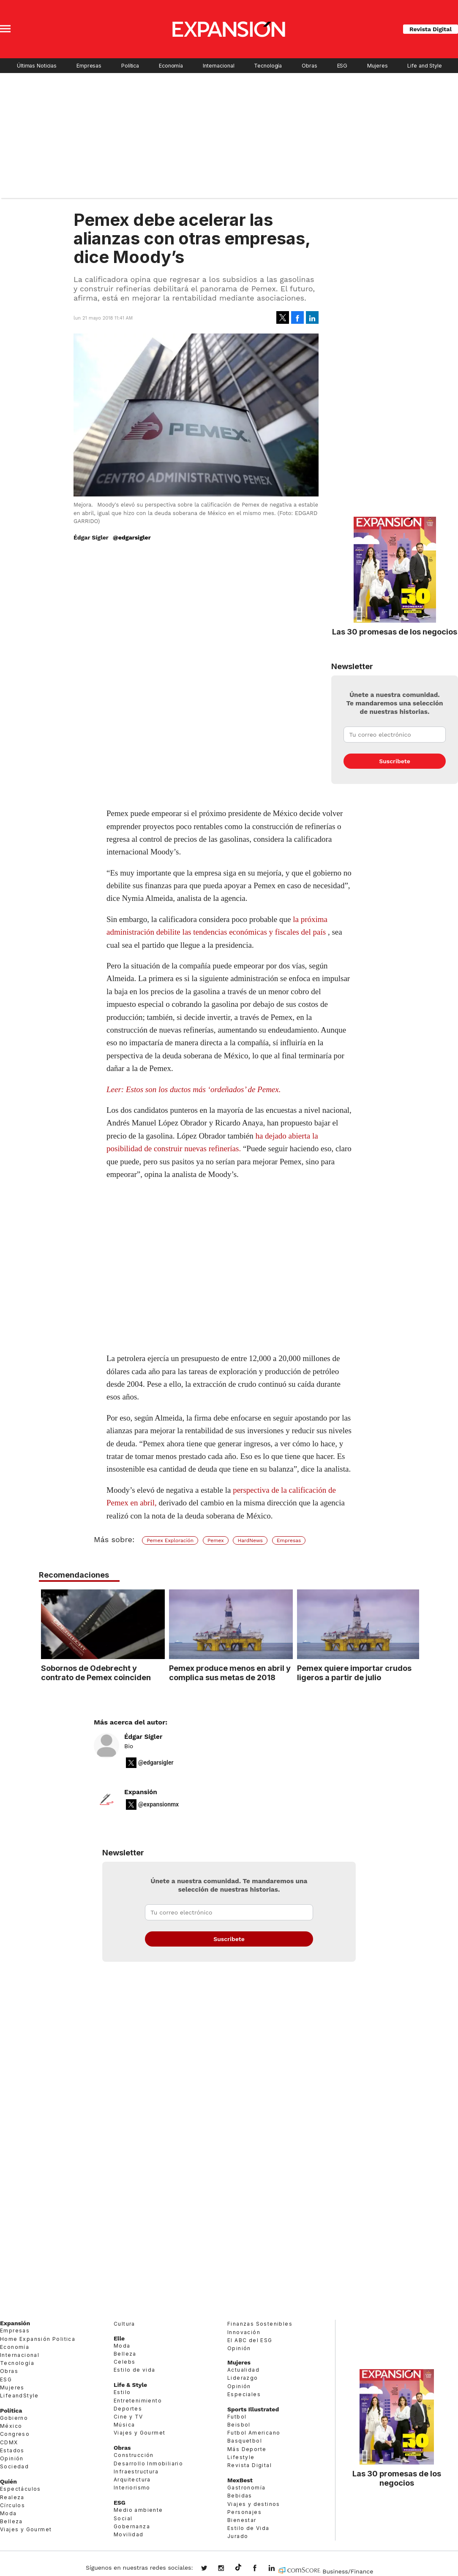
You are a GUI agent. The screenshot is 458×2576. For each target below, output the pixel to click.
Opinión (12, 2458)
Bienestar (241, 2520)
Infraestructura (136, 2471)
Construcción (134, 2455)
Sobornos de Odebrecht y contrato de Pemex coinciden (94, 1672)
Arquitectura (132, 2479)
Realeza (12, 2497)
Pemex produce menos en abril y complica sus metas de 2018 (228, 1672)
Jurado (237, 2536)
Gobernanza (132, 2526)
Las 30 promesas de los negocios (394, 631)
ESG (342, 65)
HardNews (249, 1540)
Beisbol (239, 2424)
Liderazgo (242, 2378)
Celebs (124, 2362)
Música (124, 2424)
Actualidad (243, 2370)
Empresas (88, 65)
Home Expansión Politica (37, 2339)
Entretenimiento (138, 2400)
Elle (119, 2338)
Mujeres (377, 65)
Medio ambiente (138, 2510)
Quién (8, 2481)
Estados (12, 2450)
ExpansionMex (261, 2569)
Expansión (140, 1792)
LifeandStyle (19, 2395)
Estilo (122, 2392)
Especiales (244, 2394)
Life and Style (424, 65)
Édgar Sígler (143, 1737)
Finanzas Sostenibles (259, 2324)
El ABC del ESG (250, 2340)
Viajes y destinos (253, 2504)
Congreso (15, 2434)
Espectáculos (20, 2489)
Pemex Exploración (170, 1540)
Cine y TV (128, 2416)
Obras (309, 65)
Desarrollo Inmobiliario (148, 2463)
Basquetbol (244, 2441)
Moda (8, 2513)
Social (123, 2518)
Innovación (243, 2332)
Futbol (236, 2416)
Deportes (128, 2408)
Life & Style (130, 2384)
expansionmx (210, 2569)
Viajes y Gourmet (26, 2529)
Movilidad (129, 2534)
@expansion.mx (238, 2567)
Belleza (11, 2521)
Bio (128, 1746)
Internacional (218, 65)
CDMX (9, 2442)
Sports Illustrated (253, 2409)
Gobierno (14, 2418)
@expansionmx (158, 1804)
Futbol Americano (253, 2433)
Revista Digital (430, 29)
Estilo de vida (134, 2370)
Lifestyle (241, 2457)
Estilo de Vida (248, 2528)
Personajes (244, 2512)
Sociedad (14, 2466)
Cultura (124, 2324)
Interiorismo (132, 2487)
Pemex (215, 1540)
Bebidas (239, 2495)
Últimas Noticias (37, 65)
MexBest (240, 2480)
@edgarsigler (132, 537)
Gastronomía (246, 2487)
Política (130, 65)
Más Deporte (246, 2449)
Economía (171, 65)
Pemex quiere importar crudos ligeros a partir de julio (352, 1672)
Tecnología (268, 65)
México (11, 2426)
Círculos (12, 2505)
